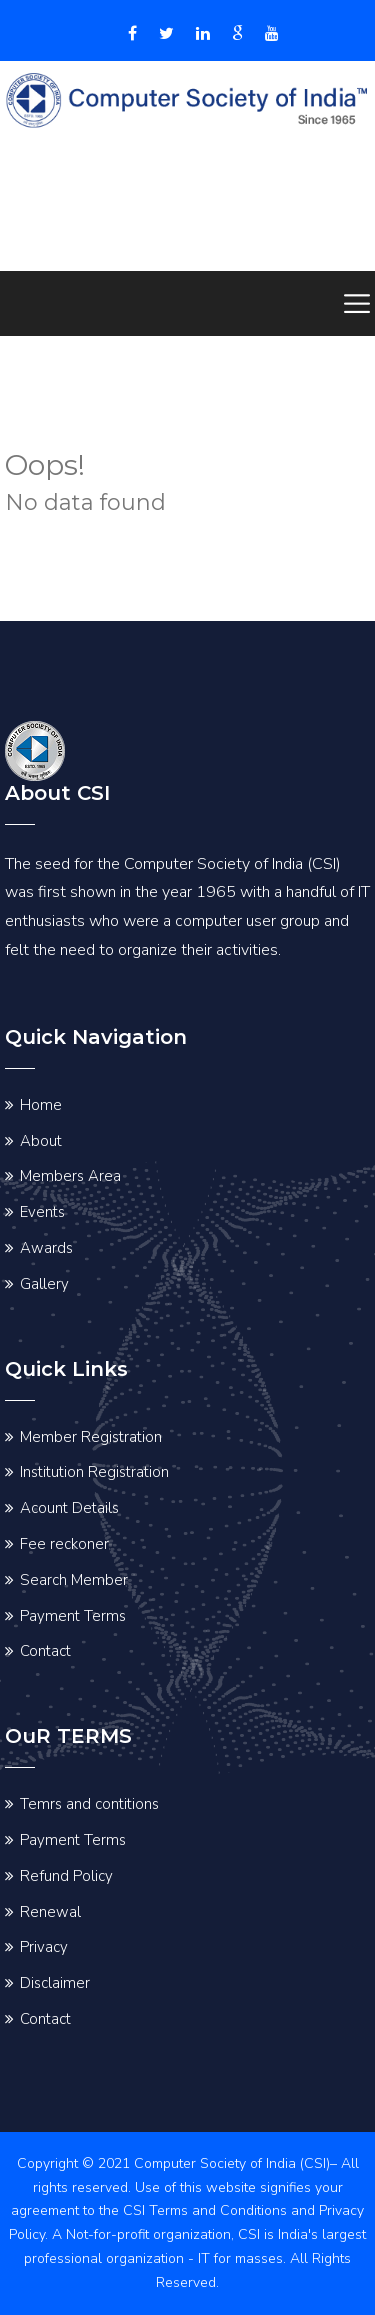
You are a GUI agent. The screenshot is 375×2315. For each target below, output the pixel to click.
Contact (45, 1651)
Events (42, 1212)
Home (41, 1105)
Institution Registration (94, 1472)
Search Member (74, 1580)
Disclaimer (55, 1983)
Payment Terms (73, 1616)
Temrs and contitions (89, 1804)
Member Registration (91, 1437)
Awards (46, 1248)
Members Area (70, 1176)
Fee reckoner (64, 1544)
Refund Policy (66, 1876)
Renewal (50, 1912)
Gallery (44, 1284)
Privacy (44, 1947)
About (41, 1141)
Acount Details (69, 1508)
